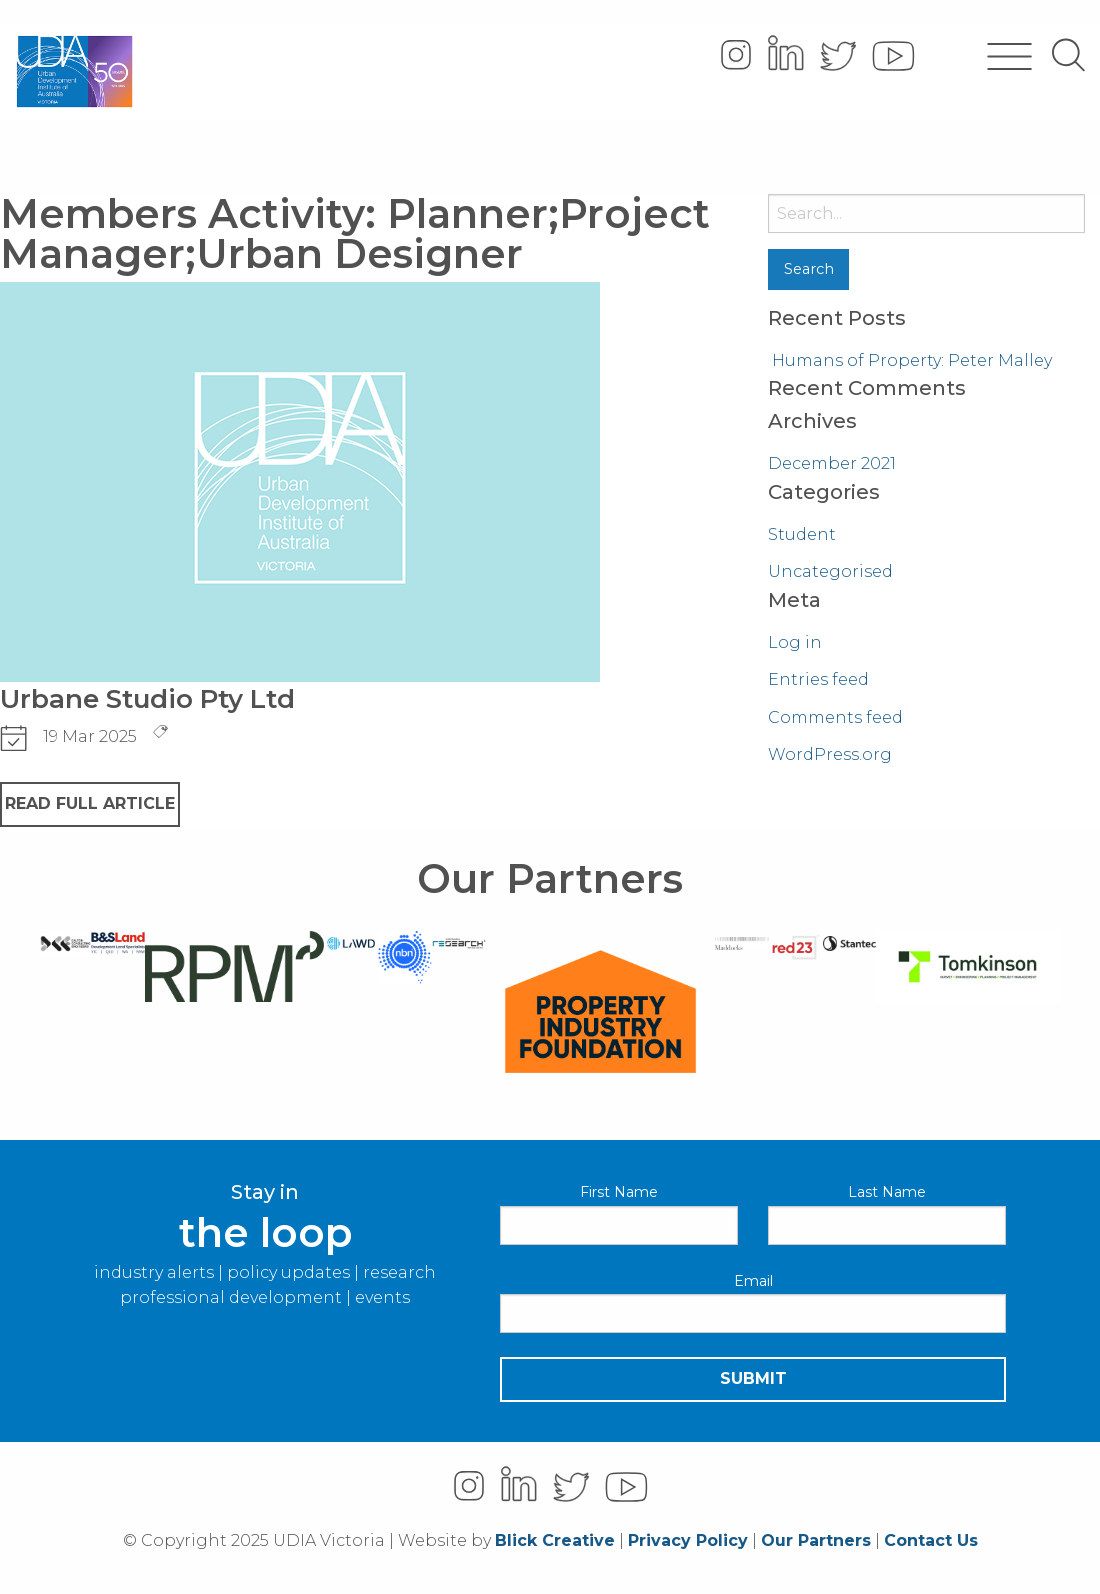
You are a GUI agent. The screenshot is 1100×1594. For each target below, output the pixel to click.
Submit (753, 1378)
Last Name (887, 1192)
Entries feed (818, 679)
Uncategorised (830, 571)
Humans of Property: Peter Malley (912, 360)
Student (802, 534)
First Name (619, 1192)
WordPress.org (830, 754)
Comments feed (835, 717)
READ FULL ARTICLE (90, 803)
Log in (795, 642)
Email (753, 1281)
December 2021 (832, 463)
